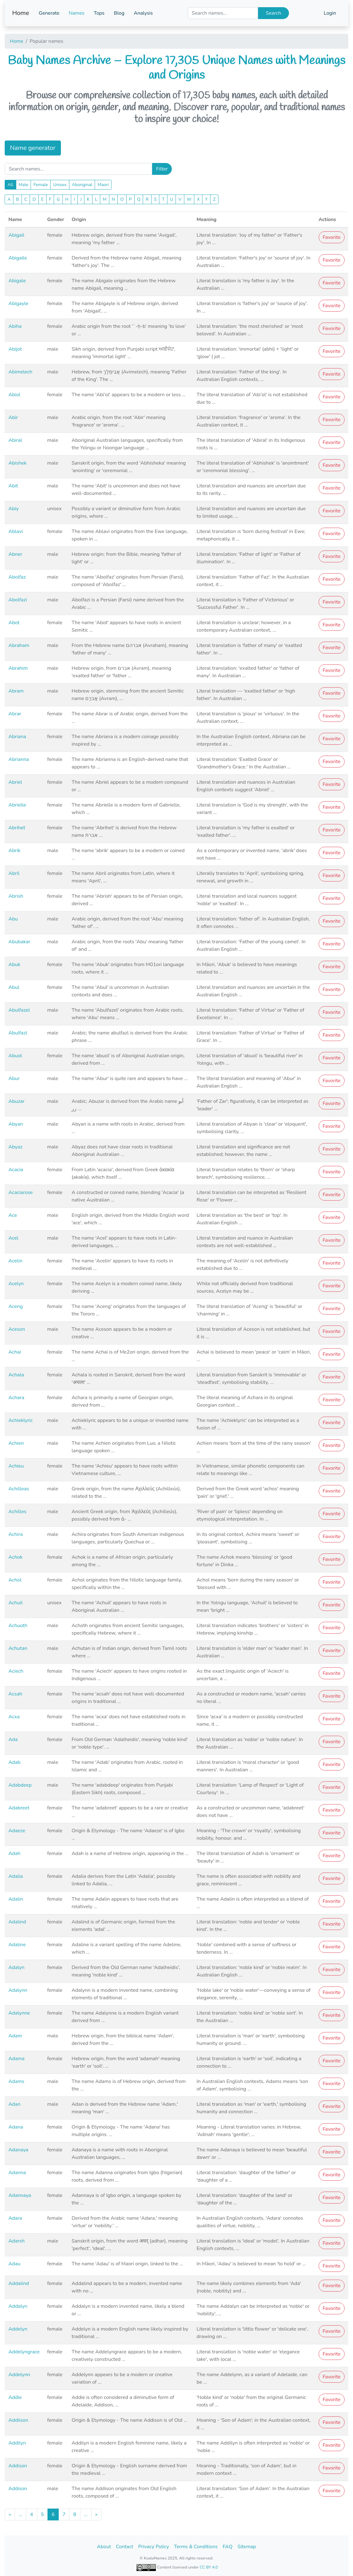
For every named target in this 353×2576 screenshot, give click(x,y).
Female (40, 185)
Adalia (15, 1876)
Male (23, 185)
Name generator (33, 148)
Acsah (15, 1693)
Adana (15, 2127)
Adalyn (16, 1967)
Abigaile (17, 257)
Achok (15, 1557)
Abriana (17, 736)
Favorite (332, 237)
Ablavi (15, 531)
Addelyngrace (24, 2351)
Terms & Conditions (196, 2546)
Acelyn (16, 1283)
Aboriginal (82, 185)
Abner (15, 554)
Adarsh (16, 2241)
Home (20, 13)
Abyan (15, 1124)
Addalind (18, 2283)
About (104, 2546)
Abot (13, 622)
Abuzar (16, 1101)
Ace (12, 1215)
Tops (99, 13)
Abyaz (15, 1146)
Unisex (60, 185)
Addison (17, 2465)
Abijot (15, 349)
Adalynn (17, 1990)
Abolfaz (17, 577)
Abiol (14, 394)
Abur (14, 1078)
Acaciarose (20, 1192)
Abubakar (19, 941)
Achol (15, 1580)
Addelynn (19, 2374)
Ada (12, 1739)
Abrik (14, 850)
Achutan (17, 1648)
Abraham (18, 645)
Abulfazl (17, 1032)
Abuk (14, 964)
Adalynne (19, 2013)
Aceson (16, 1329)
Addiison (18, 2420)
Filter (162, 168)
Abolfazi (17, 599)
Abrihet (16, 827)
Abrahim (18, 668)
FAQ (228, 2546)
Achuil (15, 1602)
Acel (13, 1238)
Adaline (17, 1944)
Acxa (14, 1716)
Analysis (143, 13)
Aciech (15, 1671)
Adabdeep (20, 1785)
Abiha (15, 326)
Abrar (14, 713)
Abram (16, 691)
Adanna (17, 2172)
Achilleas (18, 1488)
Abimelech (20, 371)
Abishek (17, 463)
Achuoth (17, 1625)
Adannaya (19, 2195)
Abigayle (18, 303)
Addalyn (17, 2306)
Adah (14, 1853)
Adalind (17, 1921)
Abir (13, 417)
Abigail (16, 235)
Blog (119, 13)
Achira (15, 1534)
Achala (16, 1374)
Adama (16, 2058)
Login (330, 13)
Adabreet (18, 1807)
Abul (13, 987)
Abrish (15, 896)
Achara (16, 1397)
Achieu (16, 1466)
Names (76, 13)
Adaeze (16, 1830)
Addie (15, 2397)
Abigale (17, 280)
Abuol (15, 1055)
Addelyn (17, 2329)
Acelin (15, 1260)
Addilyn (17, 2443)
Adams (16, 2081)
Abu (13, 918)
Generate (49, 13)
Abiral (15, 440)
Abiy (13, 508)
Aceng (15, 1306)
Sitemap (246, 2546)
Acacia (15, 1169)
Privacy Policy (153, 2546)
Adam (15, 2035)
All (10, 185)
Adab (14, 1762)
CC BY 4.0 (209, 2567)
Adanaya (18, 2149)
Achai (14, 1352)
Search (273, 13)
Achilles (17, 1511)
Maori (102, 185)
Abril (13, 873)
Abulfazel (19, 1010)
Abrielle (17, 805)
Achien (16, 1443)
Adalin (15, 1899)
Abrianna (18, 759)
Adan (14, 2104)
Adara (15, 2218)
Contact (124, 2546)
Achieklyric (20, 1420)
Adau (14, 2263)
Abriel (15, 782)
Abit (13, 485)
